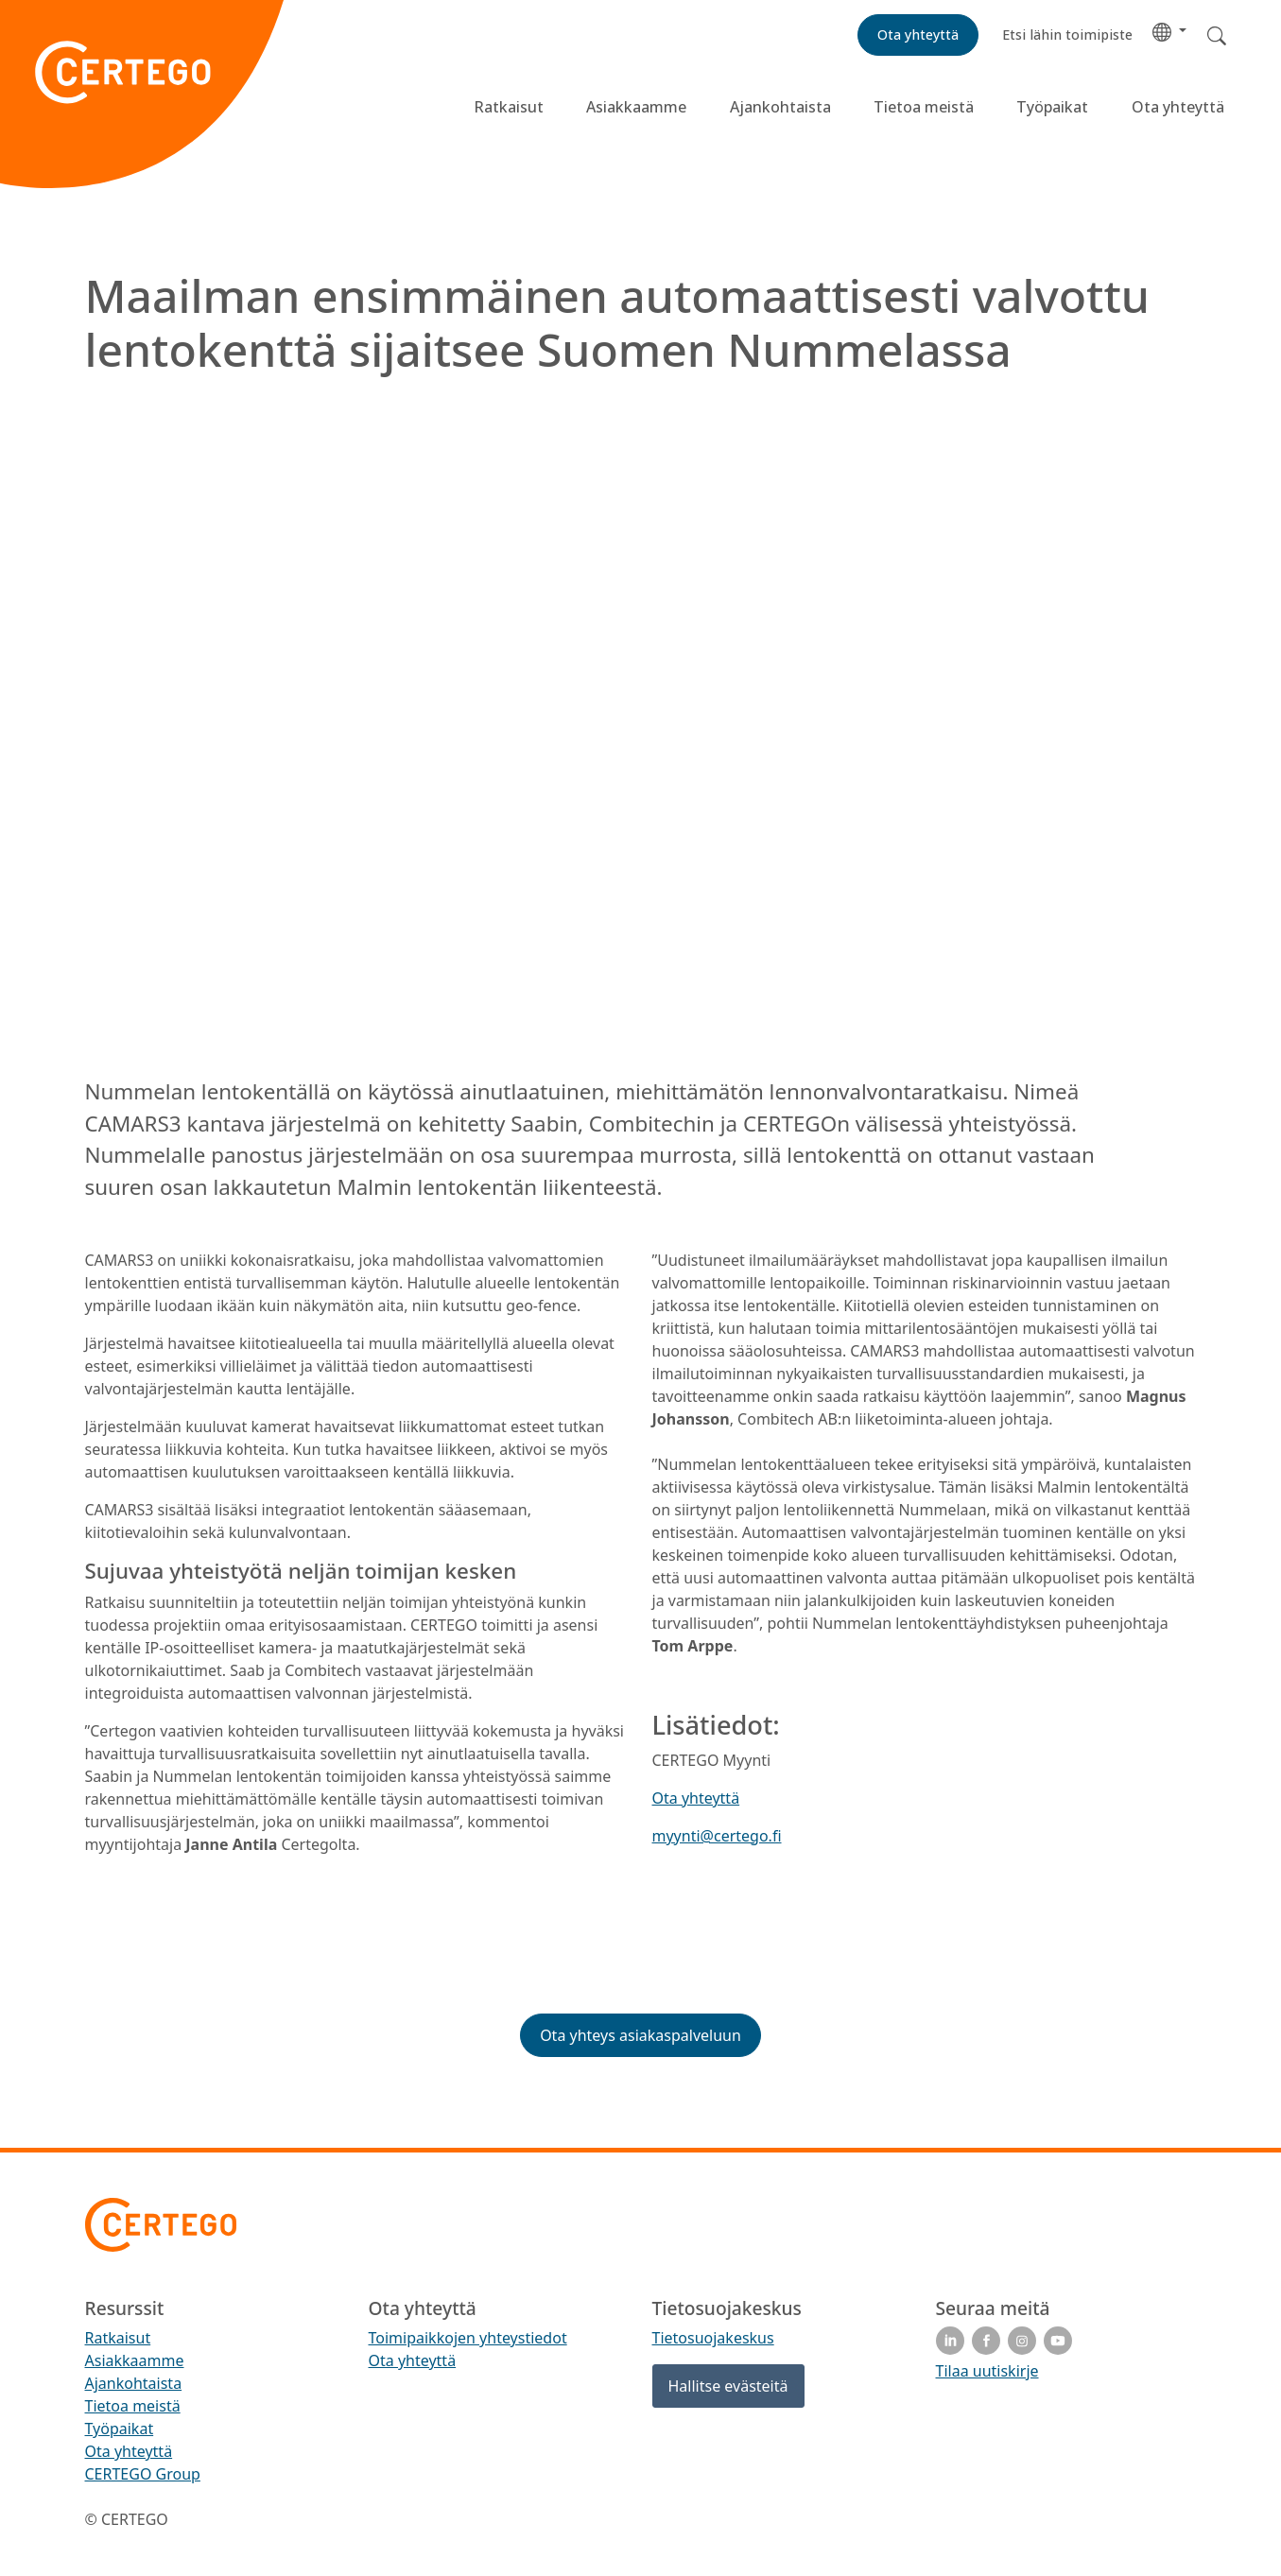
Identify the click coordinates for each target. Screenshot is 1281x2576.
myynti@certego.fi (717, 1835)
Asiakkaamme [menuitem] (134, 2360)
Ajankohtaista (780, 106)
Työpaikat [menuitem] (119, 2428)
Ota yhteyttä (1178, 106)
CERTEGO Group (142, 2474)
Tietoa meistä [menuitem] (133, 2405)
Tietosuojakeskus (713, 2337)
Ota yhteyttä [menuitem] (129, 2451)
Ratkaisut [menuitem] (118, 2337)
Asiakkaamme (636, 106)
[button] (1169, 31)
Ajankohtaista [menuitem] (133, 2383)
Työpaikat (1052, 106)
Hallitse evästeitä (728, 2386)
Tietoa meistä (924, 106)
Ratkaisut (509, 106)
